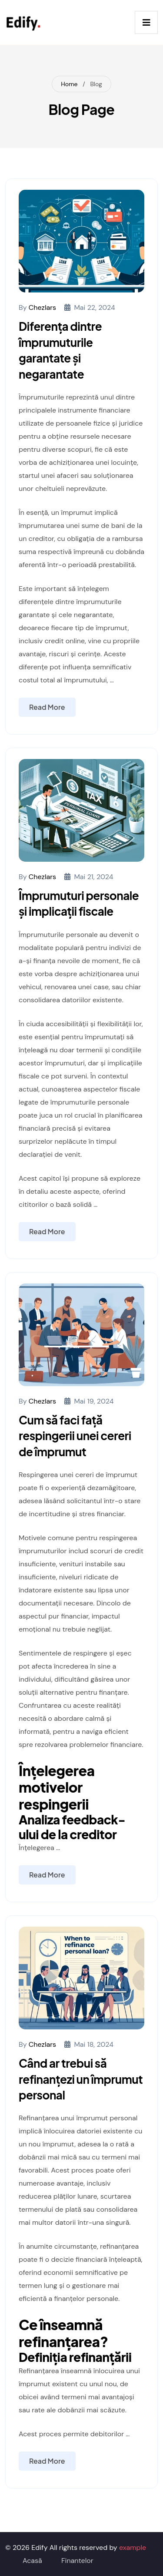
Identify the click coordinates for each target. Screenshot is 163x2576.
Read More (47, 707)
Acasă (32, 2560)
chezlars (42, 307)
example (132, 2547)
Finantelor (77, 2560)
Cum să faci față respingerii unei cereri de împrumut (75, 1436)
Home (69, 84)
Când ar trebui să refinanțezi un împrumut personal (81, 2079)
